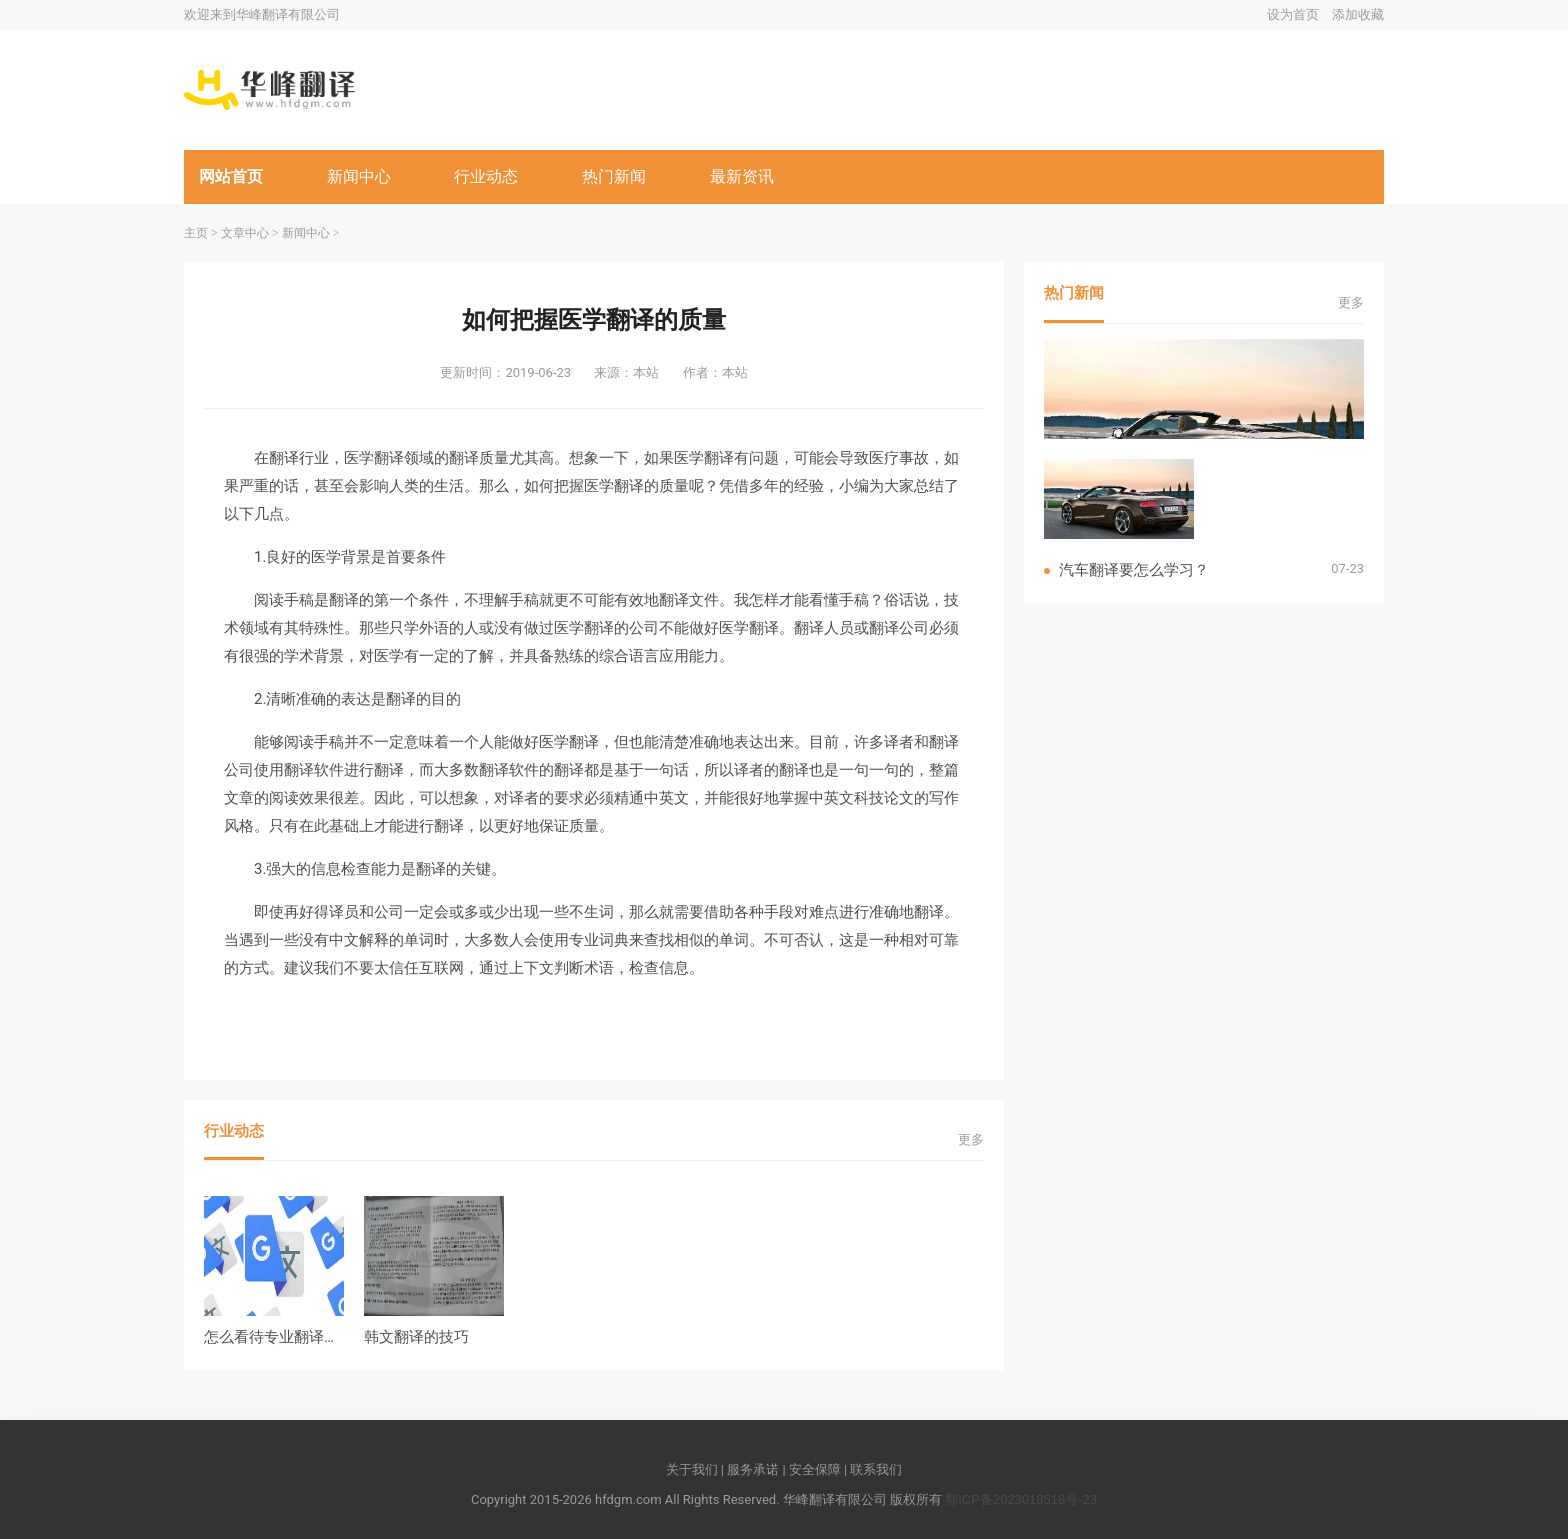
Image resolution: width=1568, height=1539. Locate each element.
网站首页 (231, 176)
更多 (971, 1139)
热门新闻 (614, 176)
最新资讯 (742, 176)
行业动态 (486, 176)
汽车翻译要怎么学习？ (1134, 569)
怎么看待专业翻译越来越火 (294, 1336)
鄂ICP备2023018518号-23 (1021, 1499)
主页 (196, 233)
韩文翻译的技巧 (416, 1336)
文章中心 (245, 233)
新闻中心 (359, 176)
